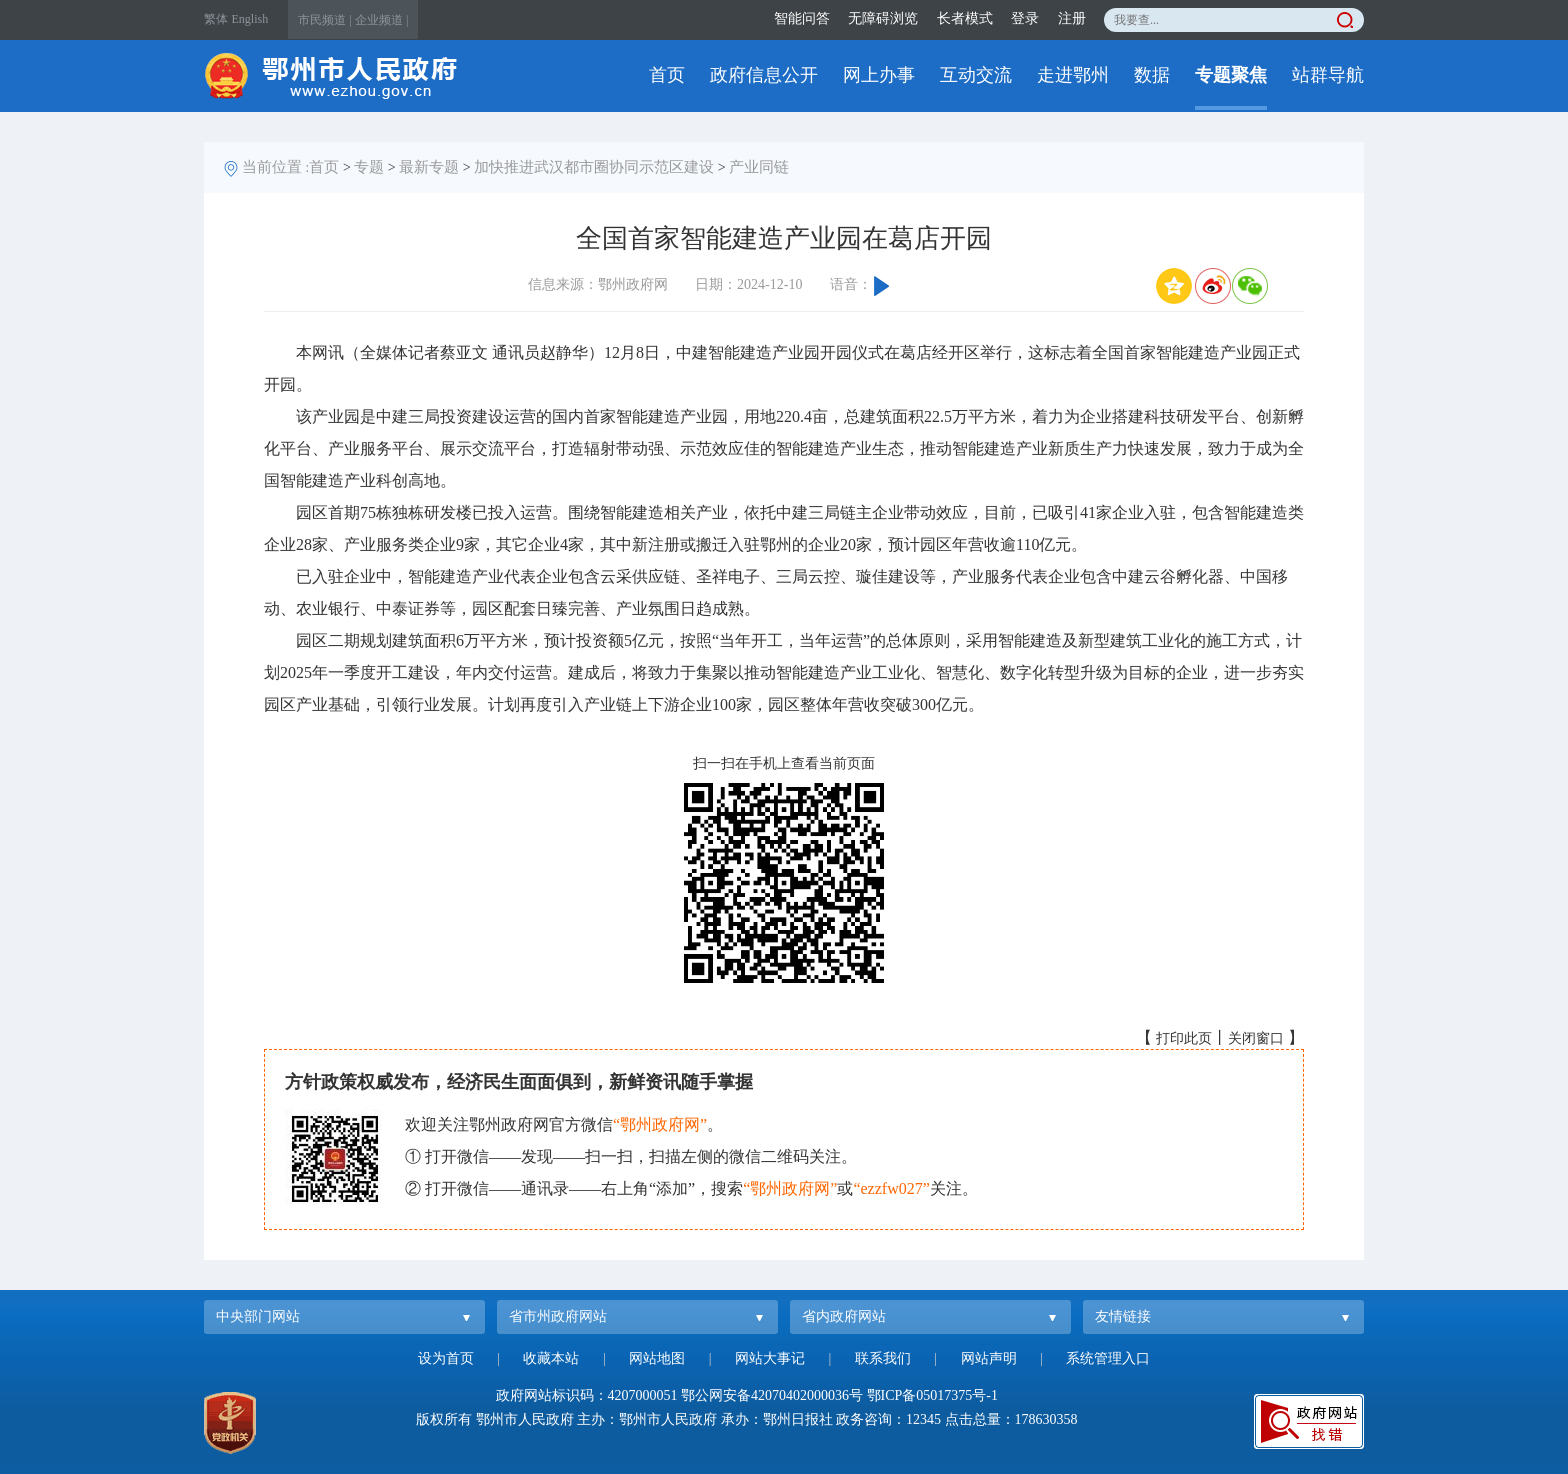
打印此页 (1184, 1038)
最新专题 (429, 167)
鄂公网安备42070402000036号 (772, 1395)
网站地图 (657, 1358)
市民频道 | (324, 20)
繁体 (216, 19)
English (250, 19)
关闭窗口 (1256, 1038)
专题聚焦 (1231, 75)
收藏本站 (551, 1358)
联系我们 (883, 1358)
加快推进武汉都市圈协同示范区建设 (594, 167)
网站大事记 (770, 1358)
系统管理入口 (1108, 1358)
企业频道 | (381, 20)
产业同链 (759, 167)
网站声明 (989, 1358)
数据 (1152, 75)
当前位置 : (276, 167)
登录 (1025, 18)
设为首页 (446, 1358)
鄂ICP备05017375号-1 (932, 1395)
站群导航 (1328, 75)
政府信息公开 (764, 75)
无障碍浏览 (883, 18)
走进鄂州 (1073, 75)
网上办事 (879, 75)
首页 (667, 75)
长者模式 (965, 18)
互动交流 (976, 75)
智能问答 (802, 18)
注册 (1072, 18)
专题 (369, 167)
